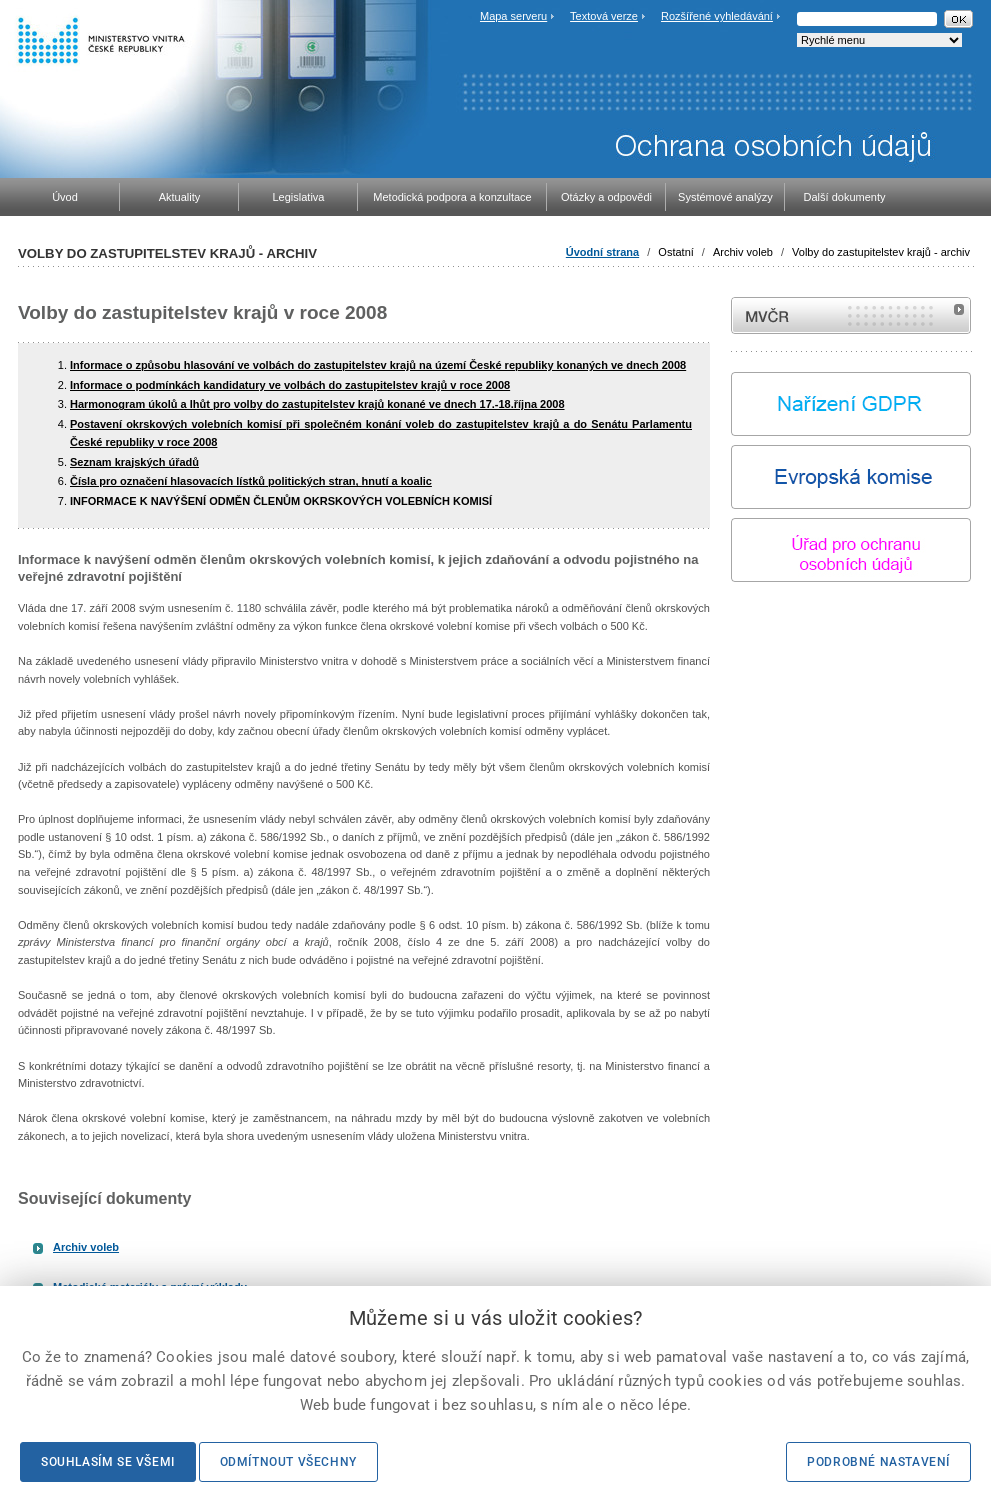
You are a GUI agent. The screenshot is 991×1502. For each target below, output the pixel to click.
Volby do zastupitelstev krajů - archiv (881, 252)
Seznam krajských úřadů (134, 462)
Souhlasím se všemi (108, 1462)
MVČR (851, 315)
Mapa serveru (513, 16)
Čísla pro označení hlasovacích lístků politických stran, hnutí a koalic (251, 481)
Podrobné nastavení (878, 1462)
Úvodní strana (602, 252)
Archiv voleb (743, 252)
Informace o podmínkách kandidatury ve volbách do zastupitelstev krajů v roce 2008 (290, 385)
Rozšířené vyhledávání (717, 16)
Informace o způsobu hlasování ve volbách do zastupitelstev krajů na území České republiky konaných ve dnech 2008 (378, 365)
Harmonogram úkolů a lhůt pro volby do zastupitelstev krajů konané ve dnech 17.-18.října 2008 (317, 404)
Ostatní (675, 252)
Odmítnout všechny (288, 1462)
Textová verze (604, 16)
